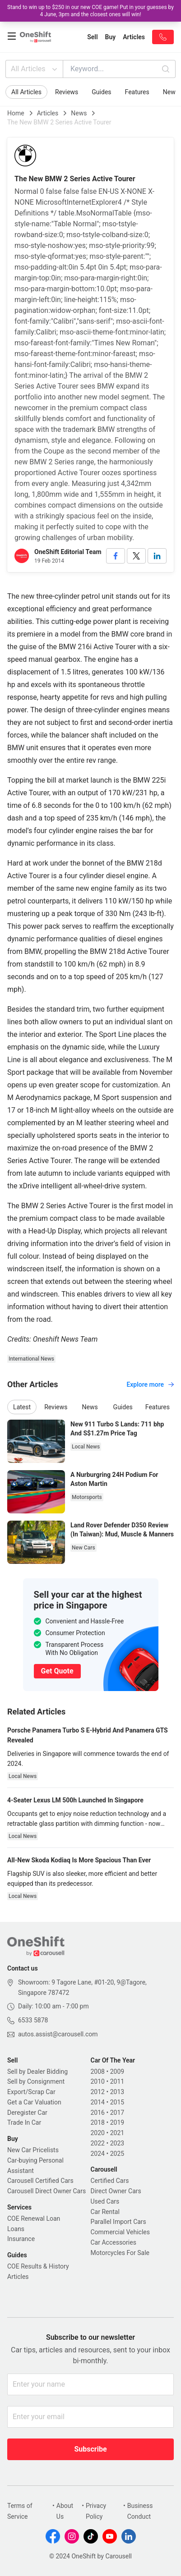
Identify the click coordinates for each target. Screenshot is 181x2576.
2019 (117, 2122)
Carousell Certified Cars (40, 2180)
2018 (98, 2122)
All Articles (35, 68)
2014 (98, 2102)
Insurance (21, 2238)
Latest (22, 1407)
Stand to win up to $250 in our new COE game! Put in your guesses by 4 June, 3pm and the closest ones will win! (90, 11)
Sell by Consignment (36, 2081)
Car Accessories (113, 2242)
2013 (117, 2091)
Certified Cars (110, 2180)
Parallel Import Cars (118, 2221)
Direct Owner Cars (116, 2191)
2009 (117, 2071)
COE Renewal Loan (33, 2218)
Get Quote (57, 1671)
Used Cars (105, 2201)
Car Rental (105, 2211)
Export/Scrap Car (31, 2091)
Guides (101, 92)
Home (15, 113)
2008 (98, 2071)
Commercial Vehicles (120, 2232)
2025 (117, 2153)
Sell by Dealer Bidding (37, 2071)
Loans (15, 2228)
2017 (117, 2112)
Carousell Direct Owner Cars (46, 2191)
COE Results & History (38, 2266)
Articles (48, 113)
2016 (98, 2112)
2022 (98, 2143)
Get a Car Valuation (34, 2102)
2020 (98, 2132)
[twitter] (136, 556)
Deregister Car (27, 2112)
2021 (117, 2132)
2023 (117, 2143)
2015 (117, 2102)
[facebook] (115, 556)
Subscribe (90, 2449)
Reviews (66, 92)
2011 (117, 2081)
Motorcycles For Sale (120, 2252)
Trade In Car (24, 2122)
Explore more (150, 1384)
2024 (98, 2153)
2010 (98, 2081)
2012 (98, 2091)
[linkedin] (157, 556)
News (79, 113)
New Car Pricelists (33, 2150)
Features (137, 92)
